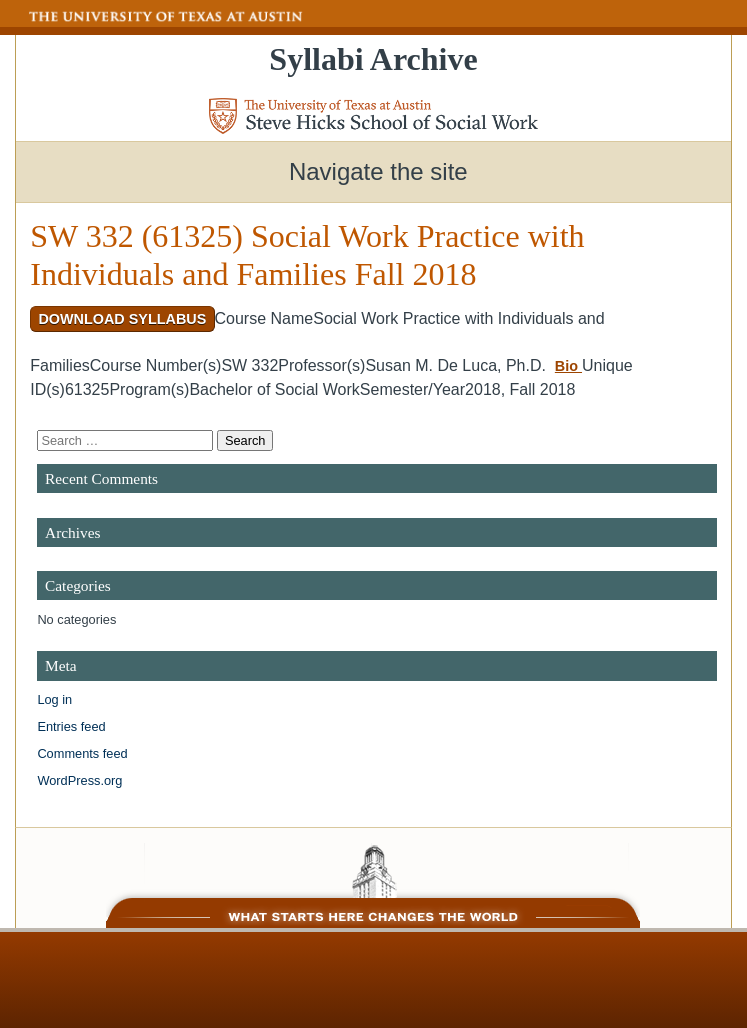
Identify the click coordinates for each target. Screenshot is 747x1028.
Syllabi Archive (373, 59)
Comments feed (82, 753)
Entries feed (71, 726)
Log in (54, 699)
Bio (568, 366)
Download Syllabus (122, 319)
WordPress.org (79, 780)
